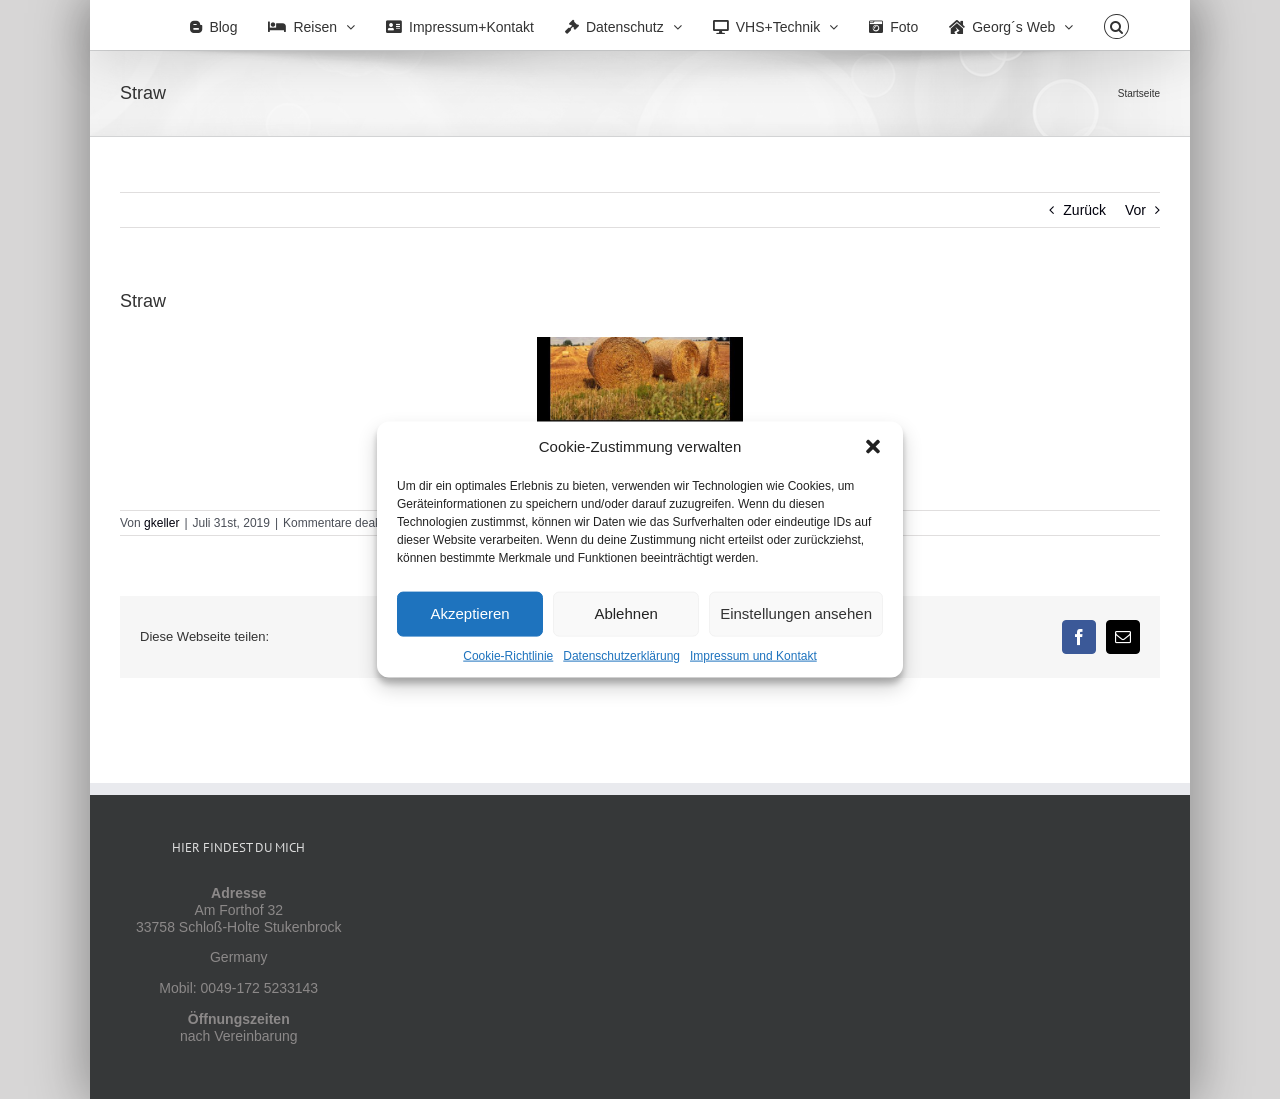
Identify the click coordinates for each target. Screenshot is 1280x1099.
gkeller (161, 523)
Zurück (1084, 210)
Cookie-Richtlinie (508, 655)
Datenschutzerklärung (621, 655)
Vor (1135, 210)
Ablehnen (625, 613)
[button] (873, 446)
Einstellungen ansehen (796, 613)
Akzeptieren (469, 613)
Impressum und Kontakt (753, 655)
